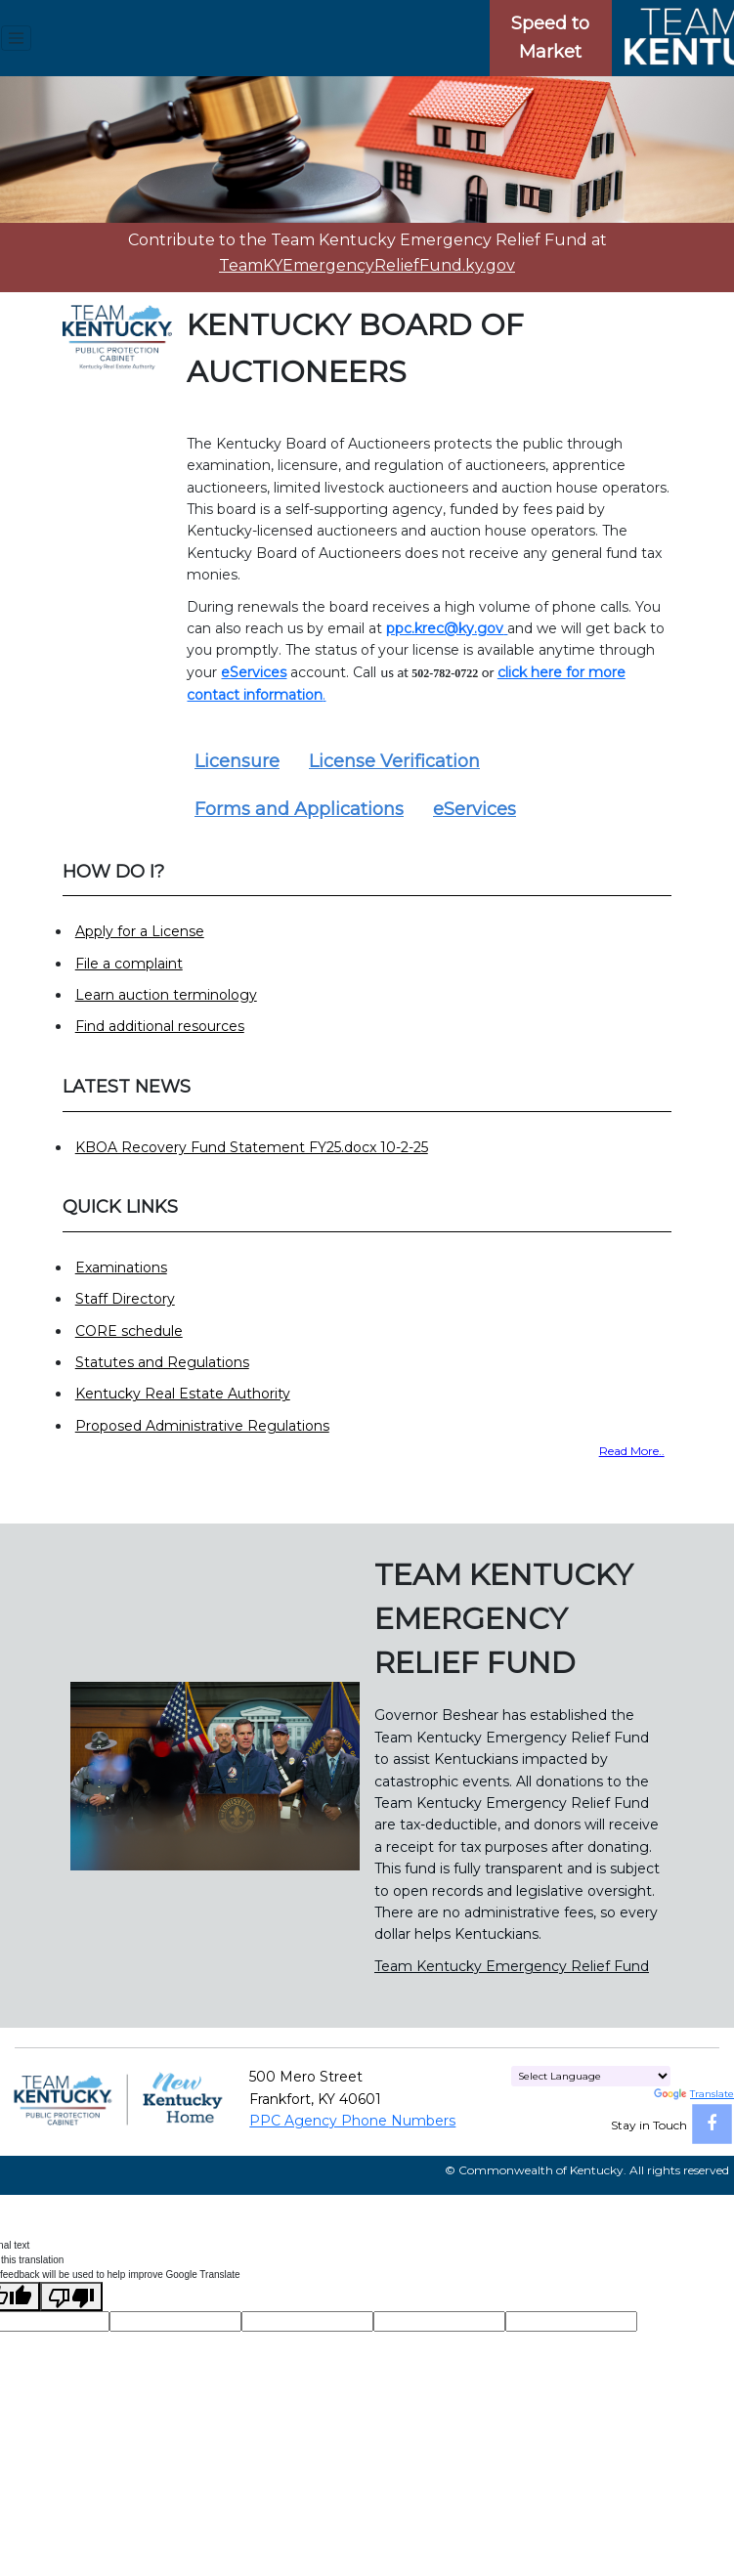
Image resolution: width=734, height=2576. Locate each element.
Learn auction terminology (166, 995)
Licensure (237, 761)
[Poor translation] (71, 2296)
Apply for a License (139, 931)
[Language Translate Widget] (590, 2076)
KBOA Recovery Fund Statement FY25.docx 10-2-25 (251, 1147)
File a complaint (129, 963)
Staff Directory (125, 1299)
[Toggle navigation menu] (16, 38)
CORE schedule (129, 1331)
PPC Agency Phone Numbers (352, 2120)
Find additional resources (159, 1026)
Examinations (121, 1267)
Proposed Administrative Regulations (202, 1426)
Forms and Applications (299, 809)
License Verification (394, 761)
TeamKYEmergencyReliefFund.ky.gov (367, 265)
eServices (474, 809)
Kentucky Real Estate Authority (182, 1393)
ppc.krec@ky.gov (444, 628)
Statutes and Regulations (162, 1362)
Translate (694, 2093)
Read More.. (632, 1450)
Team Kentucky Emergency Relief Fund (511, 1966)
